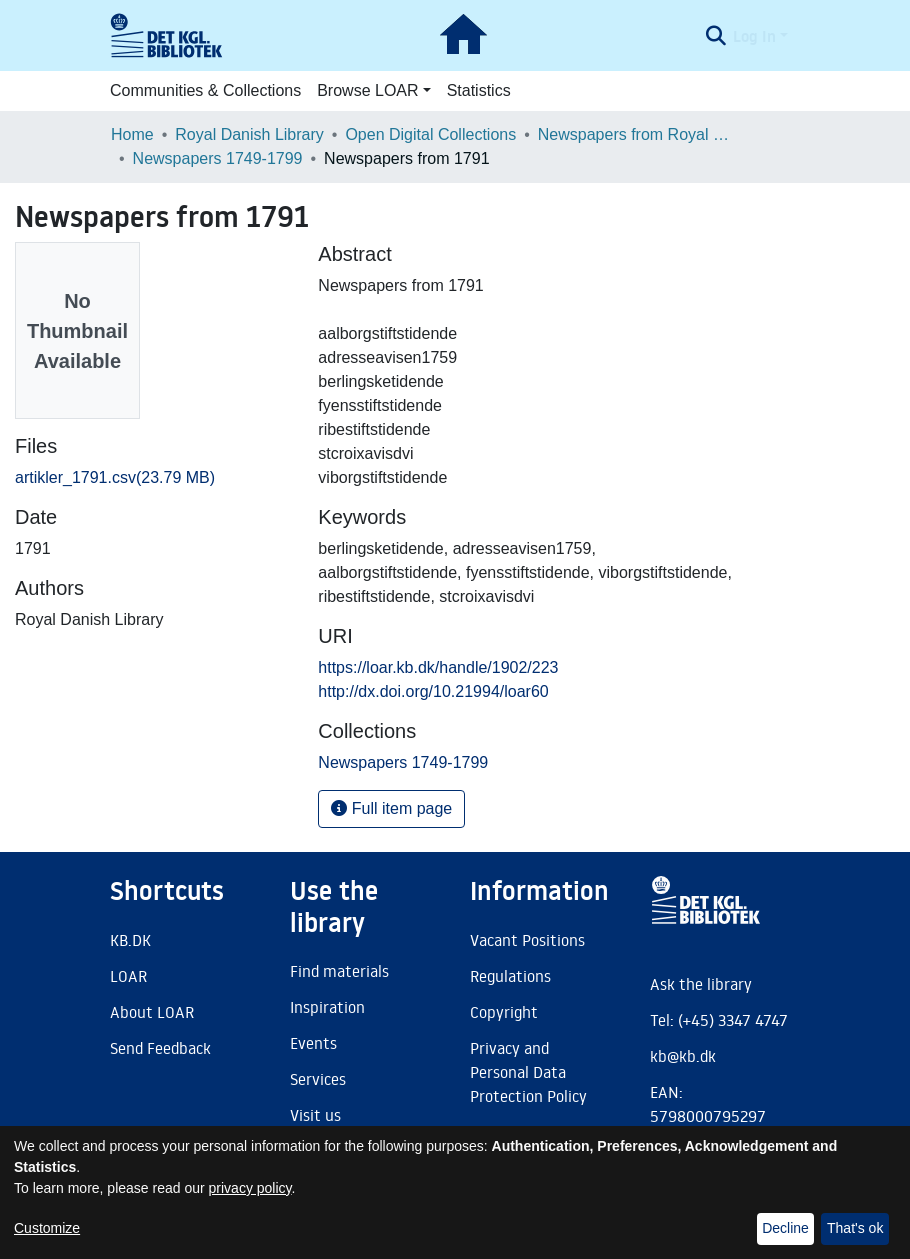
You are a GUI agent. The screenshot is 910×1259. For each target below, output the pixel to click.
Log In (754, 36)
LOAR (128, 976)
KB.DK (130, 940)
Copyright (504, 1012)
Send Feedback (160, 1048)
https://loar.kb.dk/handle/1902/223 (438, 667)
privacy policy (250, 1188)
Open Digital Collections (430, 134)
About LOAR (152, 1012)
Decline (785, 1228)
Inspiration (327, 1007)
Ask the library (701, 984)
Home (132, 134)
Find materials (339, 971)
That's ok (855, 1228)
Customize (47, 1228)
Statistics (479, 90)
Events (313, 1043)
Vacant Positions (527, 940)
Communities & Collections (205, 90)
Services (318, 1079)
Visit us (315, 1115)
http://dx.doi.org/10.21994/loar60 (433, 691)
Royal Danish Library (249, 134)
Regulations (510, 976)
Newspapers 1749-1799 (218, 158)
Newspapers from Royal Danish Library (638, 134)
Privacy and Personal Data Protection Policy (528, 1072)
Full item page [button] (391, 808)
